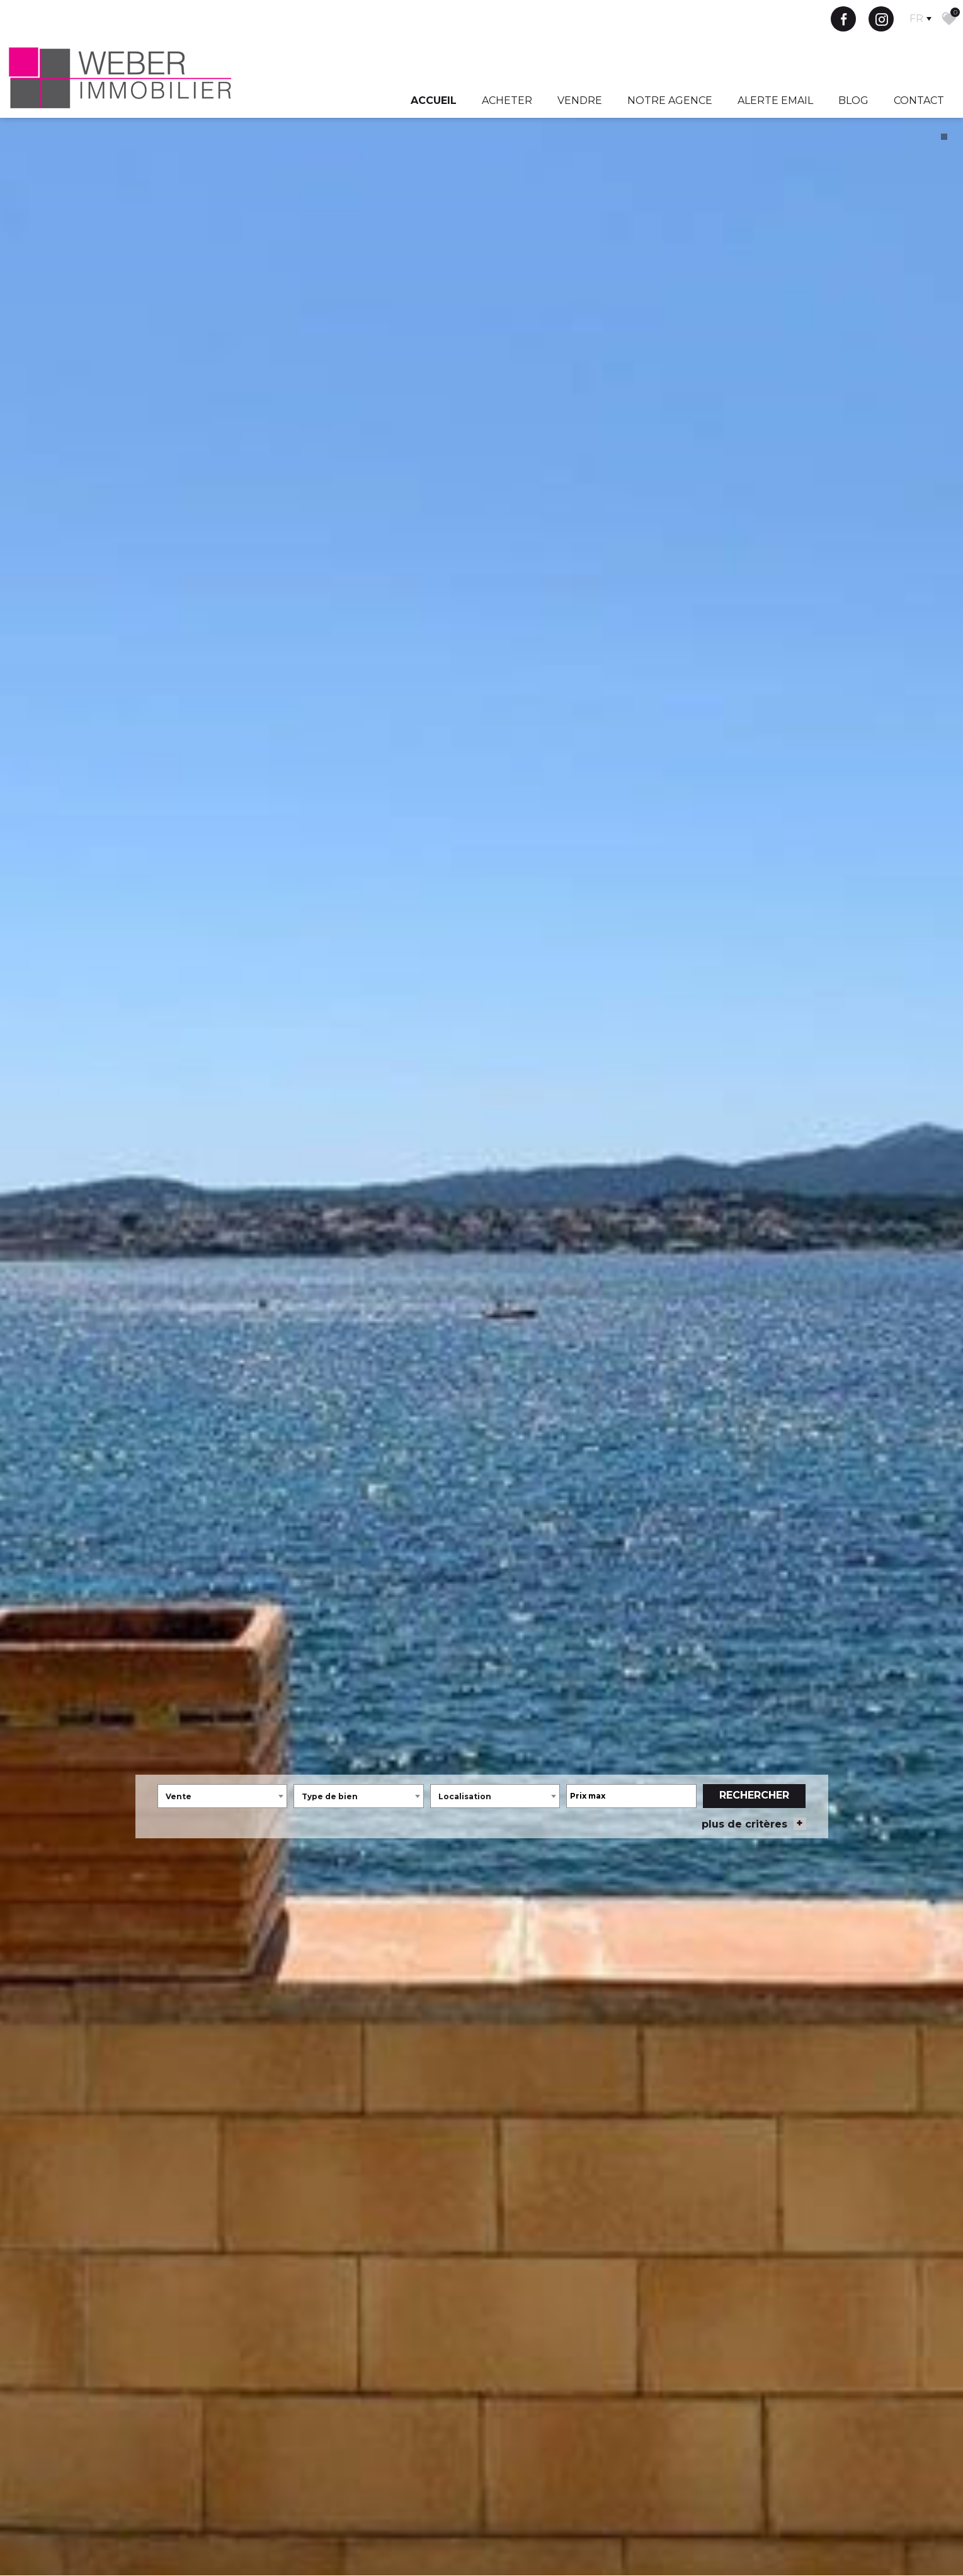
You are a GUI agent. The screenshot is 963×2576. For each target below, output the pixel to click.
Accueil (434, 100)
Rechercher (754, 1777)
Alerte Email (775, 100)
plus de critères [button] (754, 1805)
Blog (853, 100)
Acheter (507, 100)
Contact (919, 100)
